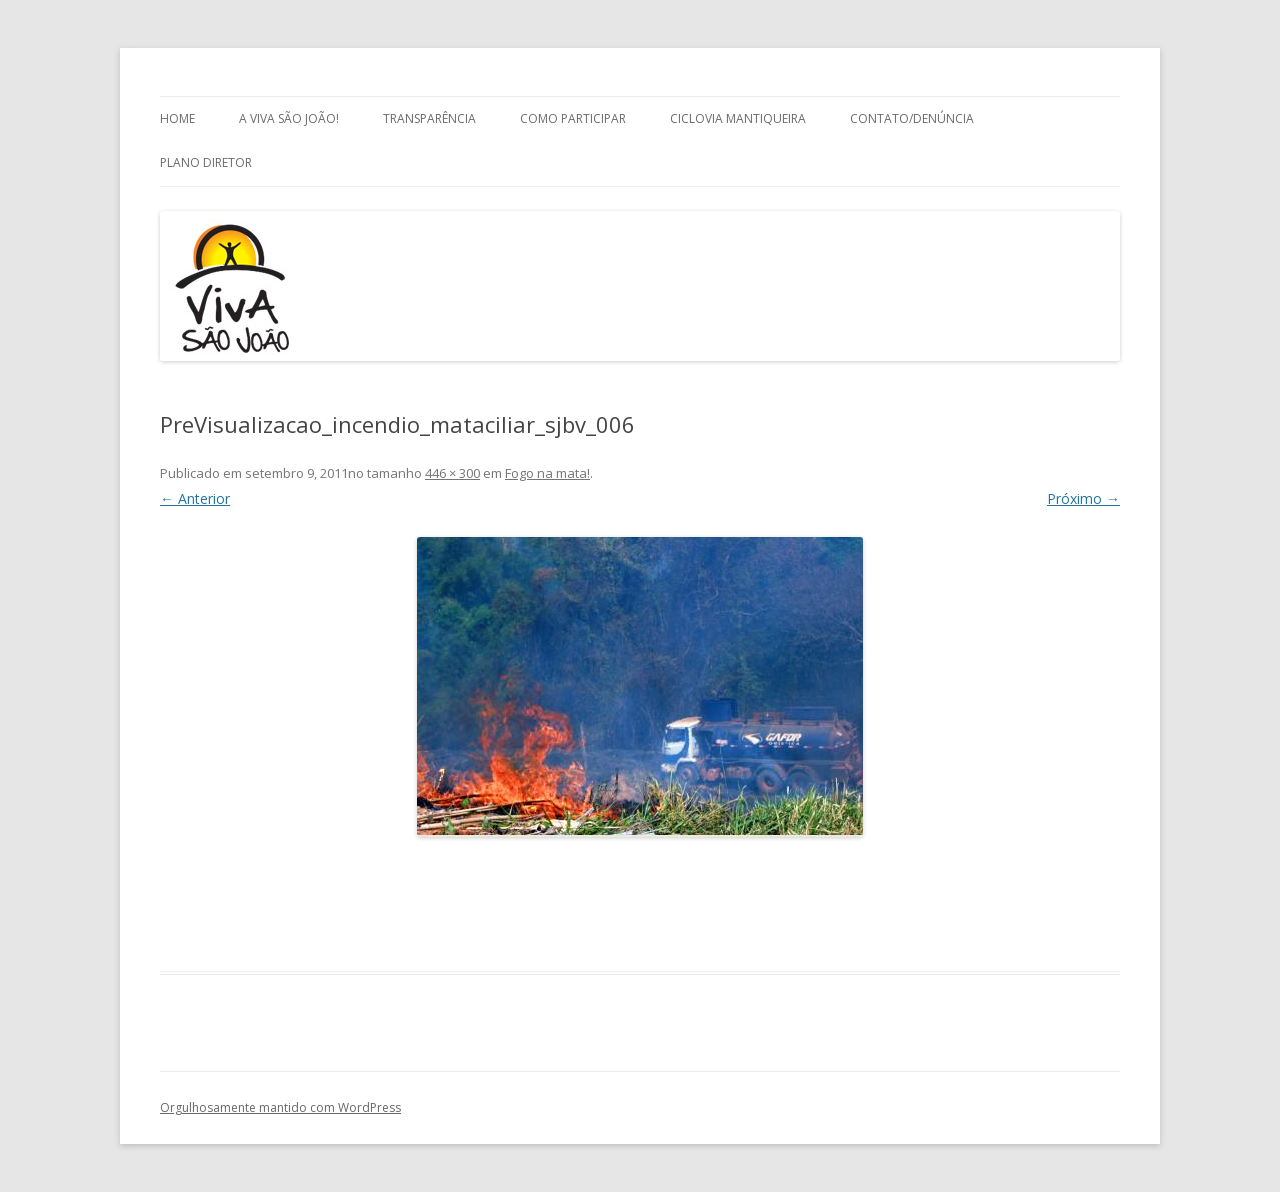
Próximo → (1083, 498)
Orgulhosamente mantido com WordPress (280, 1107)
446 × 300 (452, 473)
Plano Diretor (206, 162)
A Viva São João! (289, 118)
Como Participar (573, 118)
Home (177, 118)
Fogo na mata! (547, 473)
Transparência (429, 118)
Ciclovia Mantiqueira (738, 118)
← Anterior (195, 498)
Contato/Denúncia (912, 118)
